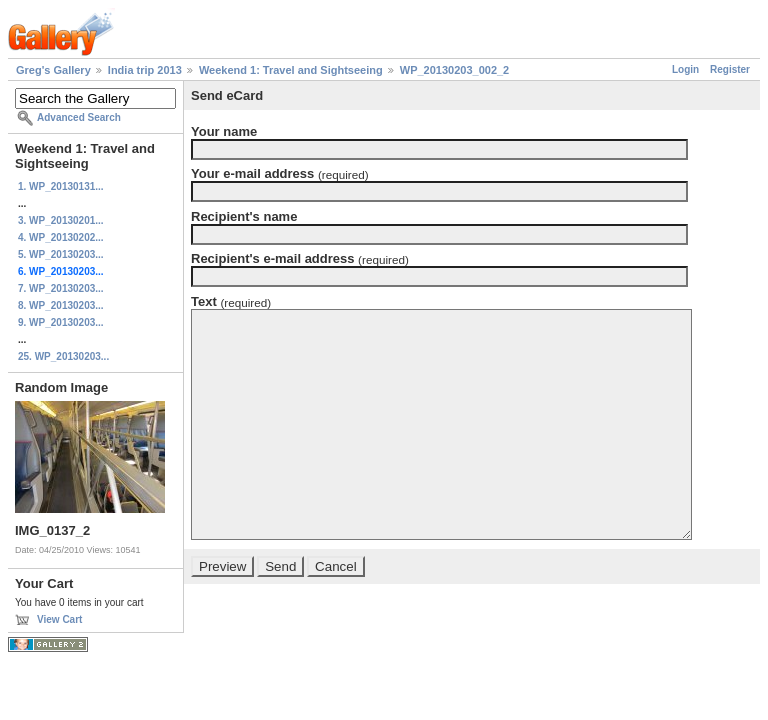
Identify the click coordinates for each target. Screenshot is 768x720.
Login (685, 69)
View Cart (59, 619)
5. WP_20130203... (61, 254)
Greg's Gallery (53, 70)
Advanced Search (79, 117)
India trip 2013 (145, 70)
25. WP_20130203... (63, 356)
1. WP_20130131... (61, 186)
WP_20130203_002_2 (454, 70)
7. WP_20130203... (61, 288)
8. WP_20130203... (61, 305)
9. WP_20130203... (61, 322)
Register (730, 69)
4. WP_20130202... (61, 237)
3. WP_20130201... (61, 220)
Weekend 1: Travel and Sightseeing (291, 70)
